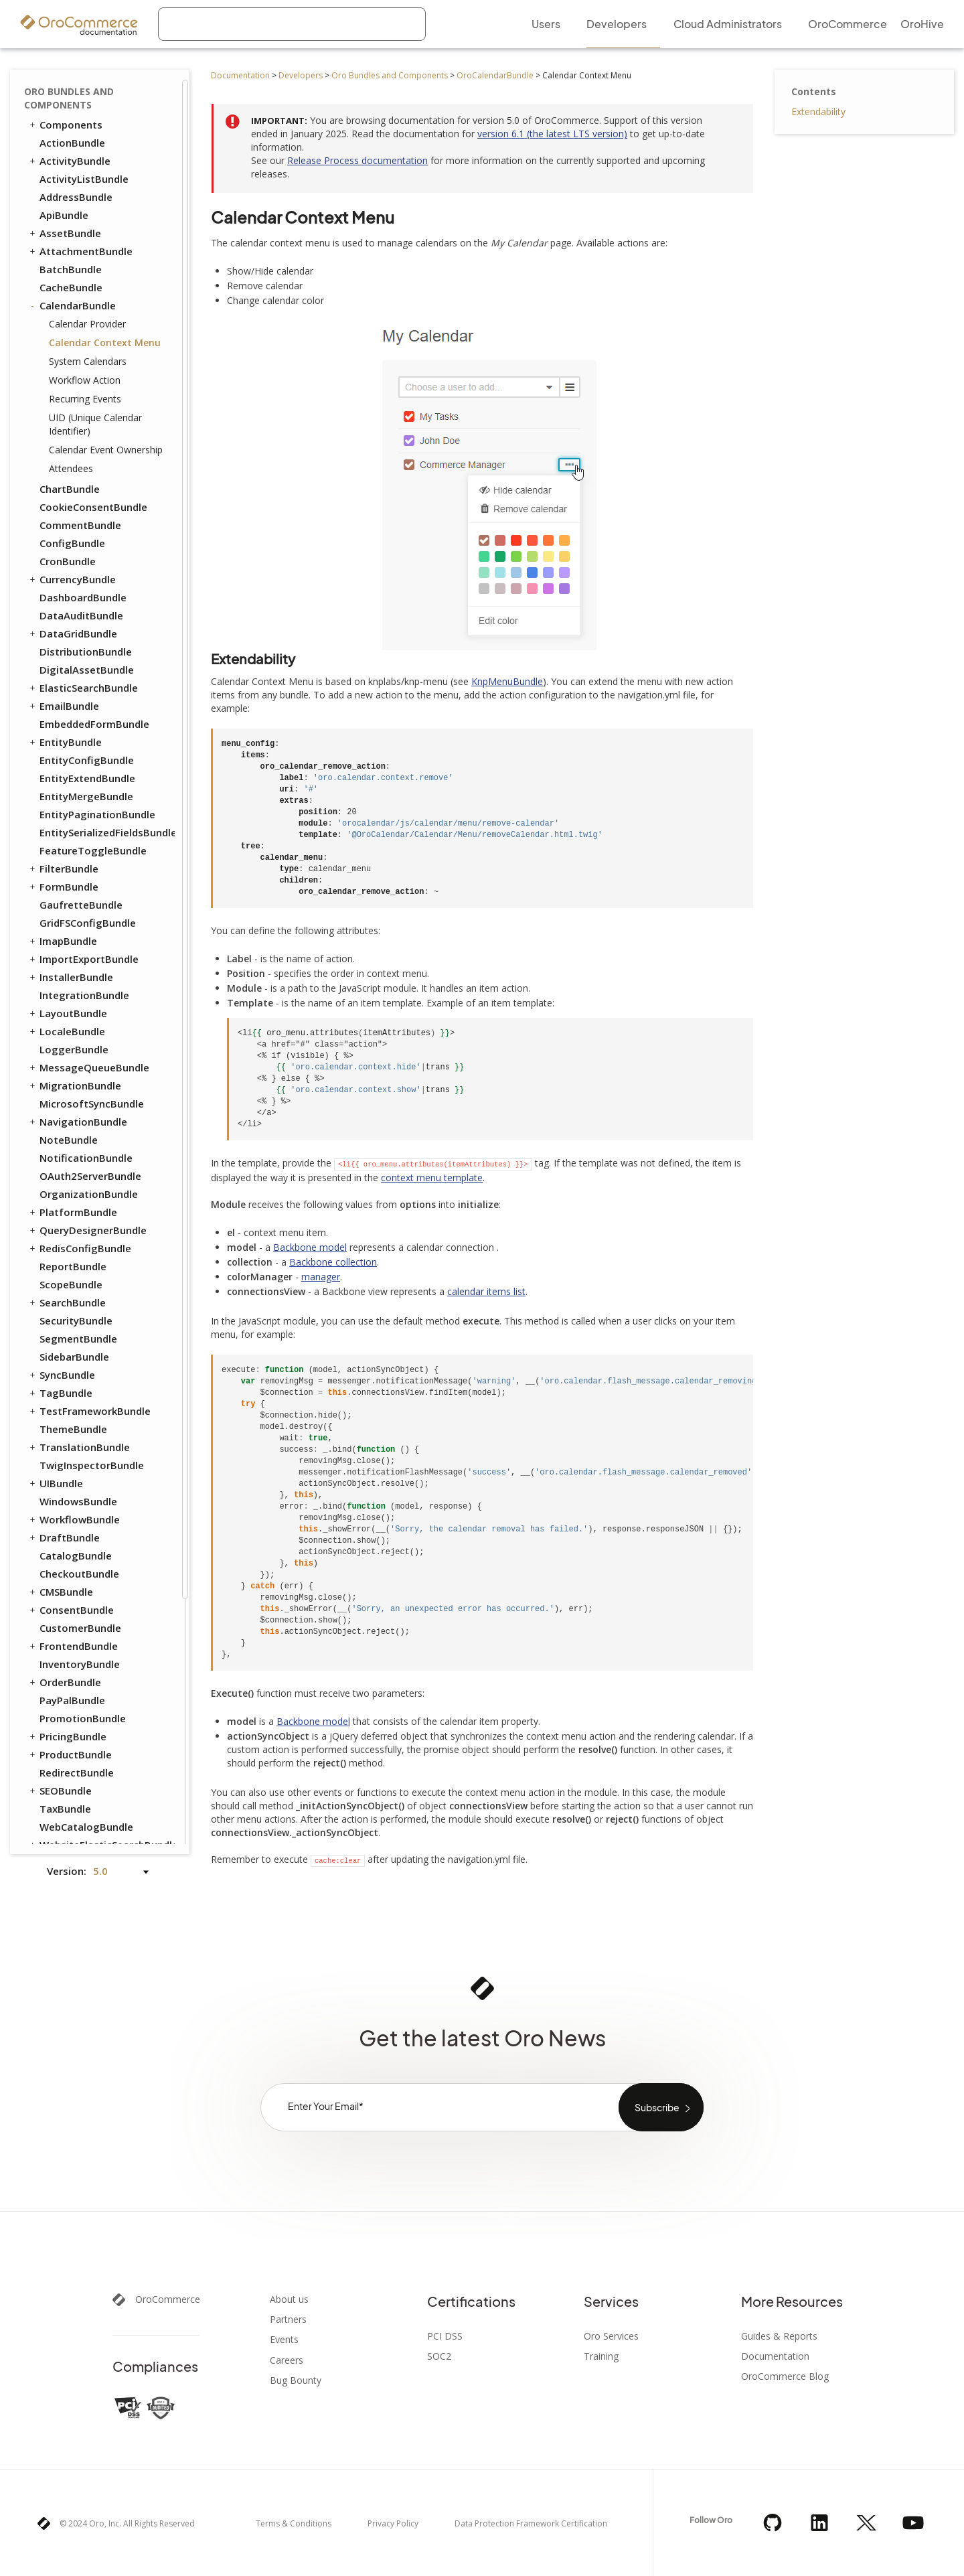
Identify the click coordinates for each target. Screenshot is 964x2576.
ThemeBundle (73, 1429)
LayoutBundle (67, 1013)
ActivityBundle (68, 160)
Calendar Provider (87, 323)
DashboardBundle (83, 597)
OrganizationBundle (88, 1194)
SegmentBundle (78, 1338)
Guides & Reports (779, 2336)
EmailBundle (63, 705)
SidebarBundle (74, 1356)
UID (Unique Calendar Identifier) (95, 424)
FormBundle (62, 886)
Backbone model (310, 1247)
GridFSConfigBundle (87, 922)
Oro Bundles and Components (389, 75)
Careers (286, 2360)
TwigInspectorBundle (91, 1465)
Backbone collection (333, 1262)
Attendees (71, 468)
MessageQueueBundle (88, 1067)
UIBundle (55, 1483)
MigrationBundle (74, 1085)
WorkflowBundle (73, 1519)
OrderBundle (64, 1682)
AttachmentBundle (80, 251)
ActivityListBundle (84, 178)
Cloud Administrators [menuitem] (727, 24)
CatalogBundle (75, 1555)
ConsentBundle (70, 1609)
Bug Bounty (295, 2380)
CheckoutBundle (79, 1573)
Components (64, 124)
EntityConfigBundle (86, 760)
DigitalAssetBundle (86, 669)
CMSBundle (60, 1591)
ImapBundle (62, 941)
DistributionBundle (85, 651)
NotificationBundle (86, 1157)
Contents (813, 91)
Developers (300, 75)
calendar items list (486, 1291)
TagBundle (59, 1392)
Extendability (818, 111)
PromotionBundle (82, 1718)
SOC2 (439, 2356)
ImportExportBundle (83, 959)
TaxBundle (65, 1808)
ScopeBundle (70, 1284)
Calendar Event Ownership (106, 449)
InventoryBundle (79, 1664)
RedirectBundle (76, 1772)
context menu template (432, 1177)
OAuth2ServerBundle (90, 1176)
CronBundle (67, 561)
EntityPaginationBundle (97, 814)
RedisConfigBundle (79, 1248)
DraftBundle (63, 1537)
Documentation (240, 75)
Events (284, 2340)
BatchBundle (70, 269)
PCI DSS (445, 2336)
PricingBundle (66, 1736)
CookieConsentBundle (93, 507)
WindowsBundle (78, 1501)
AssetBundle (64, 233)
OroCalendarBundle (495, 75)
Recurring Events (85, 398)
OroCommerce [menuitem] (847, 24)
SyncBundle (61, 1374)
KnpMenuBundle (507, 681)
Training (601, 2356)
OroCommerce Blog (785, 2376)
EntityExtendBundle (87, 778)
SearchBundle (66, 1302)
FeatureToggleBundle (93, 850)
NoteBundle (68, 1139)
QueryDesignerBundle (87, 1230)
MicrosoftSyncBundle (91, 1103)
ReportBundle (72, 1266)
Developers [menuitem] (616, 24)
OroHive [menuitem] (922, 24)
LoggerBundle (73, 1049)
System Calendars (88, 361)
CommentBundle (80, 525)
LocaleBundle (66, 1031)
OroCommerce (167, 2299)
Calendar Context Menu (105, 342)
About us (289, 2299)
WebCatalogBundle (86, 1826)
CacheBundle (70, 287)
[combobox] (292, 24)
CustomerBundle (80, 1628)
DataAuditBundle (81, 615)
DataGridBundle (72, 633)
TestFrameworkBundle (89, 1411)
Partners (288, 2320)
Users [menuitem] (546, 24)
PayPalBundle (72, 1700)
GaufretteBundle (81, 904)
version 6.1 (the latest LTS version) (552, 133)
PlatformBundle (72, 1212)
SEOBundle (59, 1790)
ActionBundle (72, 142)
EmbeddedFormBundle (94, 724)
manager (320, 1276)
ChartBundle (69, 489)
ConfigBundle (72, 543)
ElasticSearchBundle (82, 687)
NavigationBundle (77, 1121)
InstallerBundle (70, 977)
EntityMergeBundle (86, 796)
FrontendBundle (72, 1646)
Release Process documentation (357, 160)
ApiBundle (63, 215)
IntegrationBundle (84, 995)
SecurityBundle (75, 1320)
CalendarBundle (71, 305)
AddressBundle (75, 197)
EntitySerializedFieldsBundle (106, 832)
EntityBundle (64, 742)
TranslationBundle (78, 1447)
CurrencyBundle (71, 579)
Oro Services (611, 2336)
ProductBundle (69, 1754)
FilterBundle (62, 868)
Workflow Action (84, 380)
